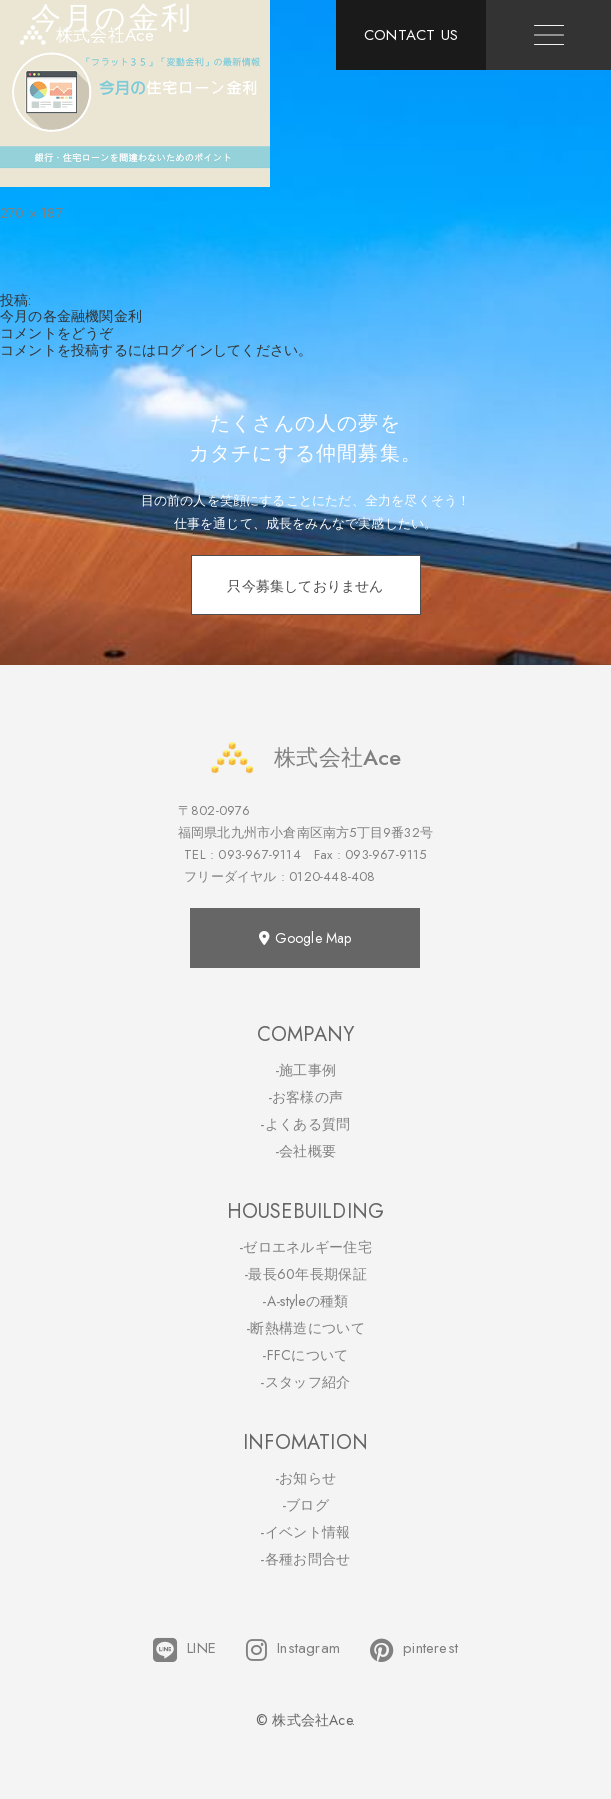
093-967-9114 (259, 854)
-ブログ (305, 1505)
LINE (184, 1650)
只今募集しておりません (305, 586)
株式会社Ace (305, 757)
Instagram (293, 1650)
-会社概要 (306, 1151)
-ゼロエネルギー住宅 (305, 1247)
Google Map (305, 938)
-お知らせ (306, 1478)
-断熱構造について (305, 1328)
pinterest (414, 1650)
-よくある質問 (305, 1124)
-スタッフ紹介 (305, 1382)
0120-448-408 (332, 876)
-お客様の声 (306, 1097)
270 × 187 (31, 213)
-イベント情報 (305, 1532)
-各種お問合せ (305, 1559)
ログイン (184, 350)
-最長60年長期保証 (305, 1274)
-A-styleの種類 (305, 1301)
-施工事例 (306, 1070)
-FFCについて (305, 1355)
